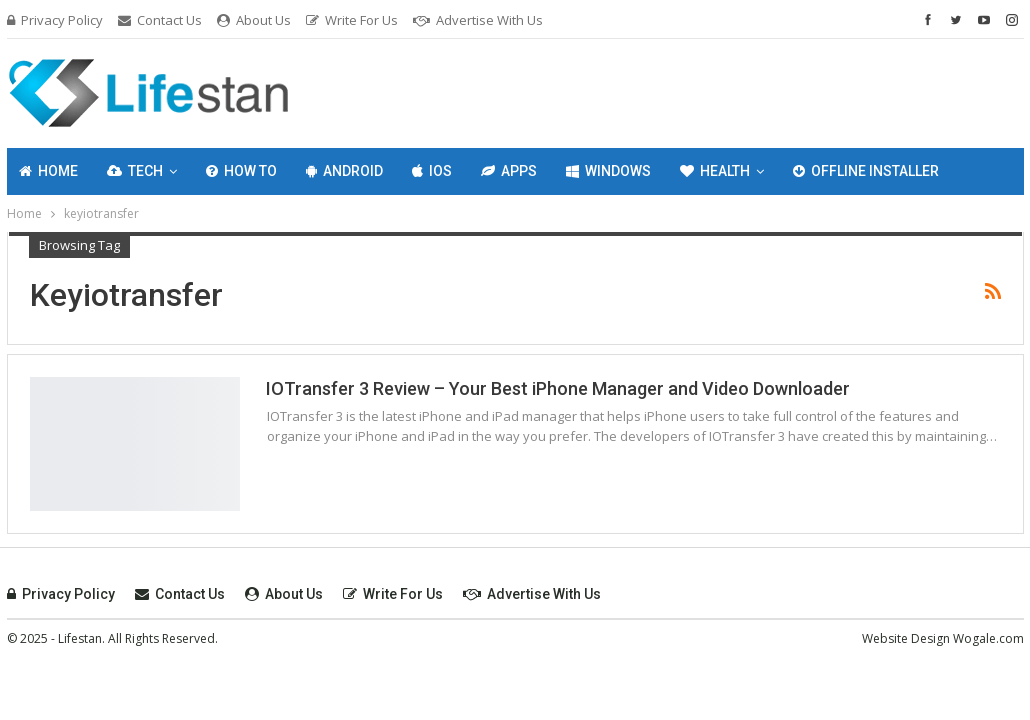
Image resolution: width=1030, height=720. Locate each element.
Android (344, 171)
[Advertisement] (687, 90)
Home (48, 171)
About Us (254, 20)
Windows (608, 171)
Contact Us (160, 20)
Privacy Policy (55, 20)
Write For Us (352, 20)
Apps (509, 171)
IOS (432, 171)
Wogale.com (988, 638)
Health (715, 171)
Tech (135, 171)
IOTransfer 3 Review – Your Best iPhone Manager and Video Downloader (558, 388)
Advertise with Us (478, 20)
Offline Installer (866, 171)
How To (241, 171)
